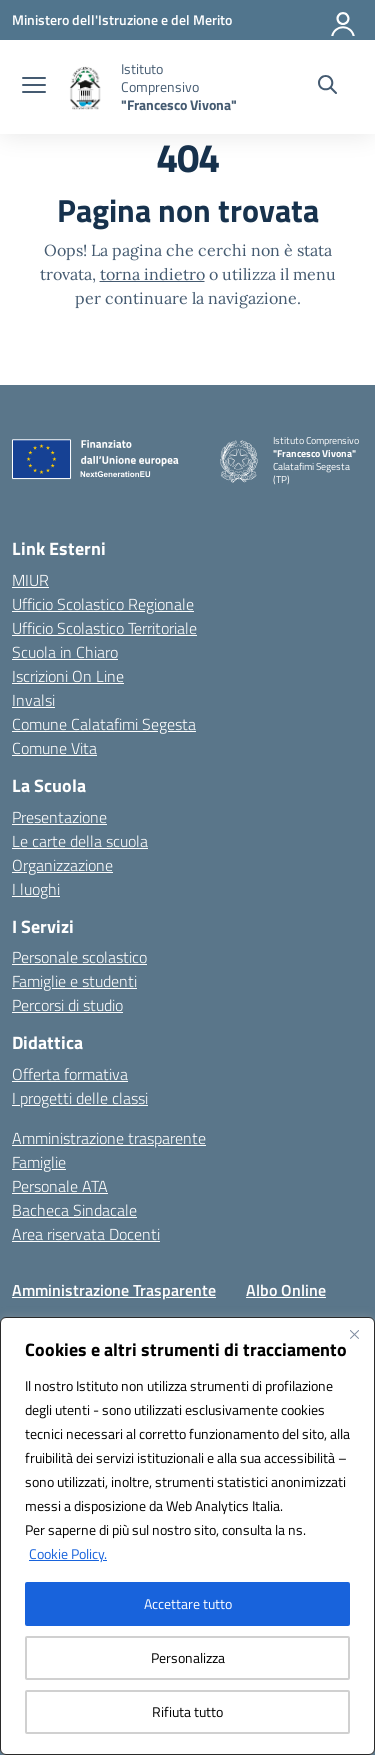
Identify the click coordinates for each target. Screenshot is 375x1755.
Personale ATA (60, 1186)
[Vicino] (354, 1334)
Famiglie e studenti (74, 981)
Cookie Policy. (68, 1553)
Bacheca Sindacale (74, 1210)
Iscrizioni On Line (68, 676)
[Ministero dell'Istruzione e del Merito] (122, 19)
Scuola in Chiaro (65, 652)
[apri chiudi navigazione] (34, 87)
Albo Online (286, 1290)
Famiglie (39, 1162)
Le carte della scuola (80, 841)
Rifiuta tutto (187, 1711)
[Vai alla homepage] (181, 87)
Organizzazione (62, 865)
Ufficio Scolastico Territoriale (104, 628)
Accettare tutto (188, 1603)
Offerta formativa (70, 1074)
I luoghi (36, 889)
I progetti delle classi (80, 1098)
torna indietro (152, 274)
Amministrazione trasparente (109, 1138)
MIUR (30, 580)
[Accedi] (344, 20)
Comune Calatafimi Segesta (104, 724)
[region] (187, 1536)
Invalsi (33, 700)
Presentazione (59, 817)
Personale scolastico (79, 957)
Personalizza (188, 1657)
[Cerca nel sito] (327, 87)
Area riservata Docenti (86, 1234)
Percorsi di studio (67, 1005)
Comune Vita (54, 748)
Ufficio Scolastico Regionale (103, 604)
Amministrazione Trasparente (114, 1290)
